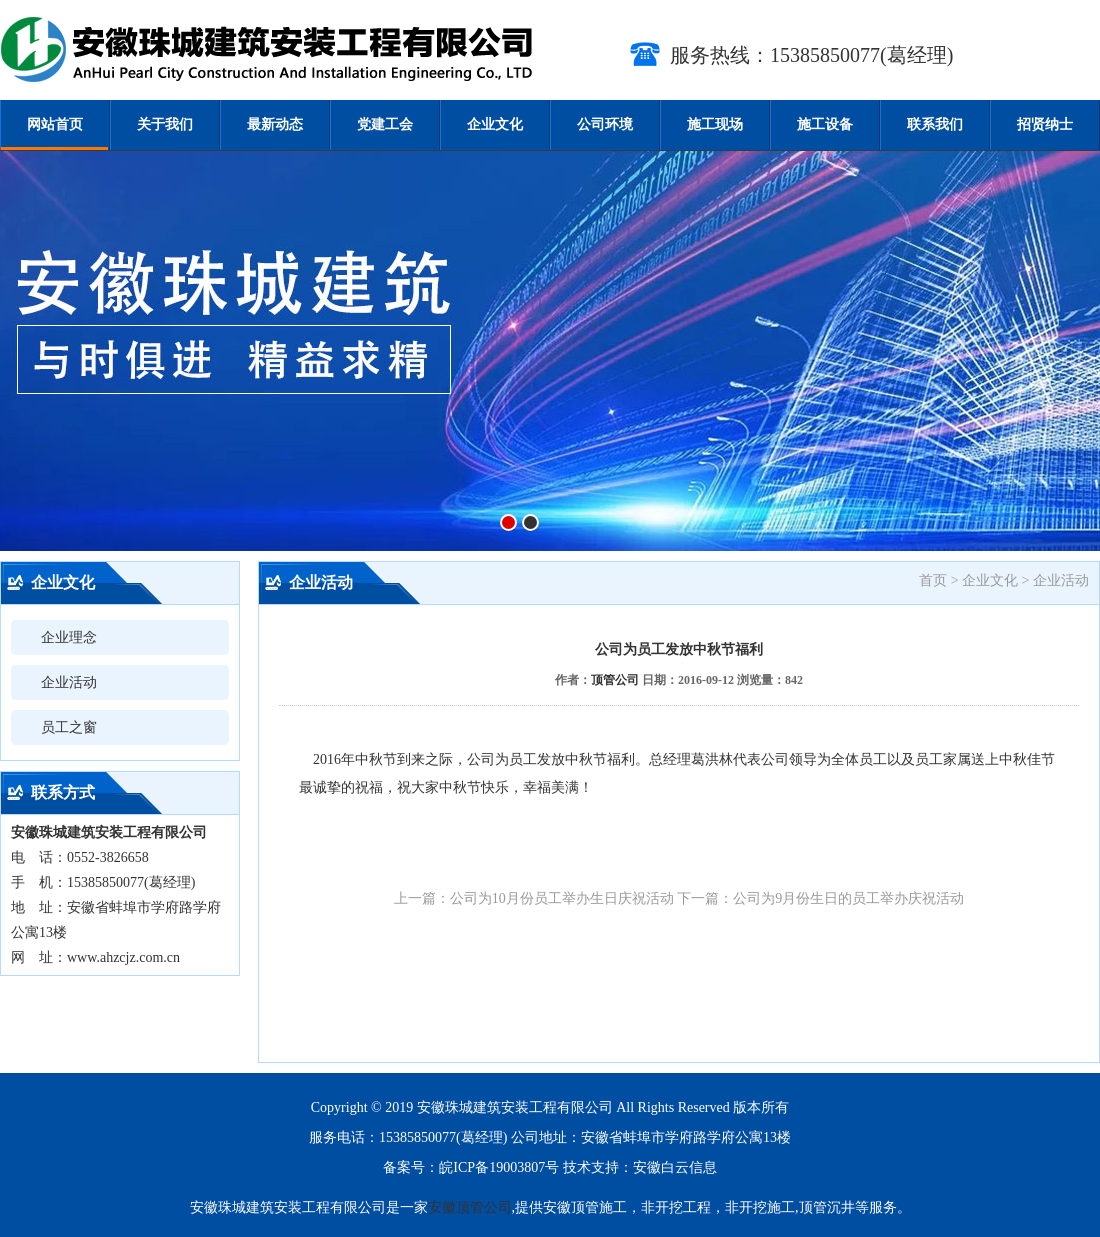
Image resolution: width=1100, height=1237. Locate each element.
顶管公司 (615, 680)
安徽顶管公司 (470, 1207)
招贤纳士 (1045, 124)
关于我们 (165, 124)
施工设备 (825, 124)
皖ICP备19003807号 (499, 1167)
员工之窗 (69, 727)
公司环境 (605, 124)
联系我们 (935, 124)
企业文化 (495, 124)
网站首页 (55, 124)
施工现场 (715, 124)
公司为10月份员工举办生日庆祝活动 (562, 898)
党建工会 (385, 124)
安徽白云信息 (675, 1167)
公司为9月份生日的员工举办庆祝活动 (848, 898)
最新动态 (275, 124)
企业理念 (69, 637)
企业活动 (69, 682)
